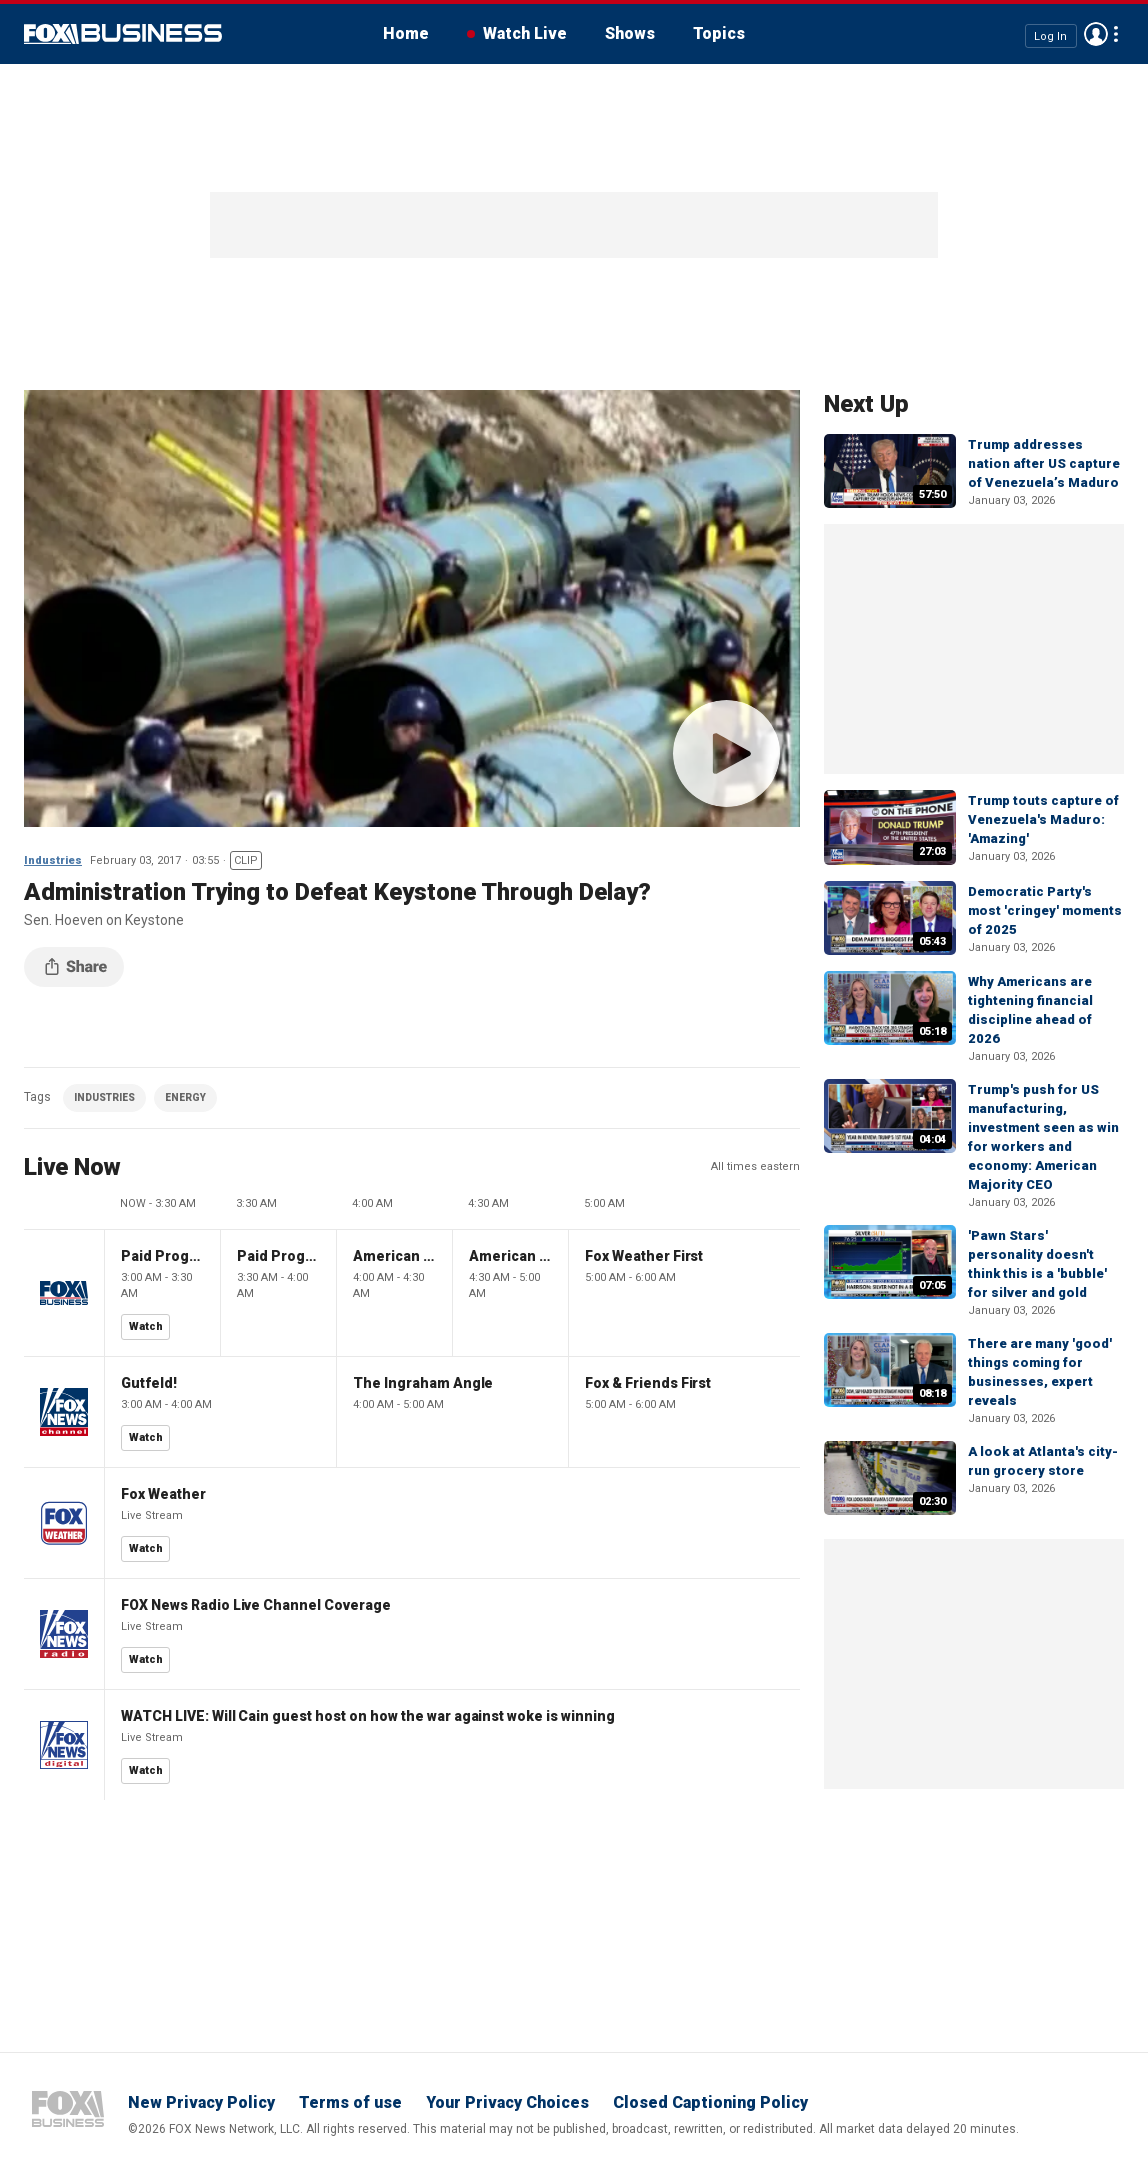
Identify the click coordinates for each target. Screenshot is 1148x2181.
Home (406, 33)
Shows (630, 33)
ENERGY (185, 1097)
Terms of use (350, 2102)
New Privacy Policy (201, 2102)
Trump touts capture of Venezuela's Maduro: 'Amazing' (1043, 819)
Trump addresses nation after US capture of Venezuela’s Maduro (1044, 463)
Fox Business (123, 34)
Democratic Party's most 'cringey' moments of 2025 (1045, 910)
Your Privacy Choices (507, 2102)
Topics (719, 33)
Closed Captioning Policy (710, 2102)
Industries (53, 860)
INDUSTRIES (104, 1097)
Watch (146, 1326)
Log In (1050, 35)
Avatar (1096, 34)
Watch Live (525, 33)
